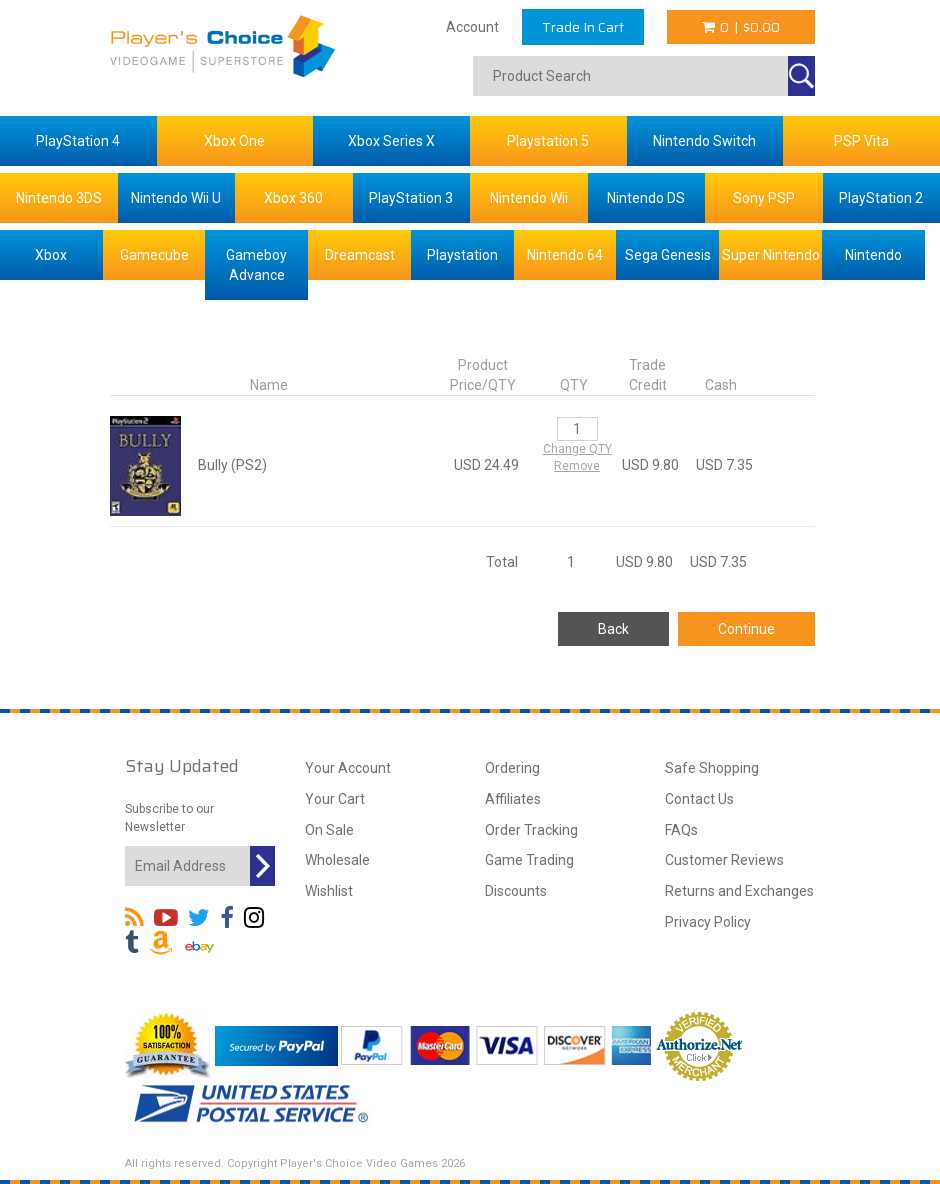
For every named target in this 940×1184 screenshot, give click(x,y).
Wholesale (337, 860)
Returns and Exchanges (739, 891)
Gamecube (154, 255)
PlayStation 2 (881, 198)
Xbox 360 (293, 198)
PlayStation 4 (78, 141)
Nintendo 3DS (59, 198)
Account (472, 27)
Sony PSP (764, 198)
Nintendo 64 (565, 255)
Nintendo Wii (529, 198)
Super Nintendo (771, 255)
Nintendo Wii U (176, 198)
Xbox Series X (391, 141)
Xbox (51, 255)
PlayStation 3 (411, 198)
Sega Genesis (668, 255)
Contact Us (699, 799)
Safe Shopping (712, 768)
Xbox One (234, 141)
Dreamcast (360, 255)
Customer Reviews (724, 860)
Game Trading (529, 860)
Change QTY (577, 449)
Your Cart (335, 799)
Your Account (348, 768)
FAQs (681, 830)
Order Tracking (531, 830)
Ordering (512, 768)
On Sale (329, 830)
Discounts (516, 891)
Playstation (462, 255)
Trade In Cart (583, 27)
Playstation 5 (548, 141)
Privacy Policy (708, 922)
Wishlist (329, 891)
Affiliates (513, 799)
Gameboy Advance (256, 265)
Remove (577, 466)
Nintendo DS (646, 198)
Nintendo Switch (704, 141)
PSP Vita (861, 141)
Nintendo (873, 255)
